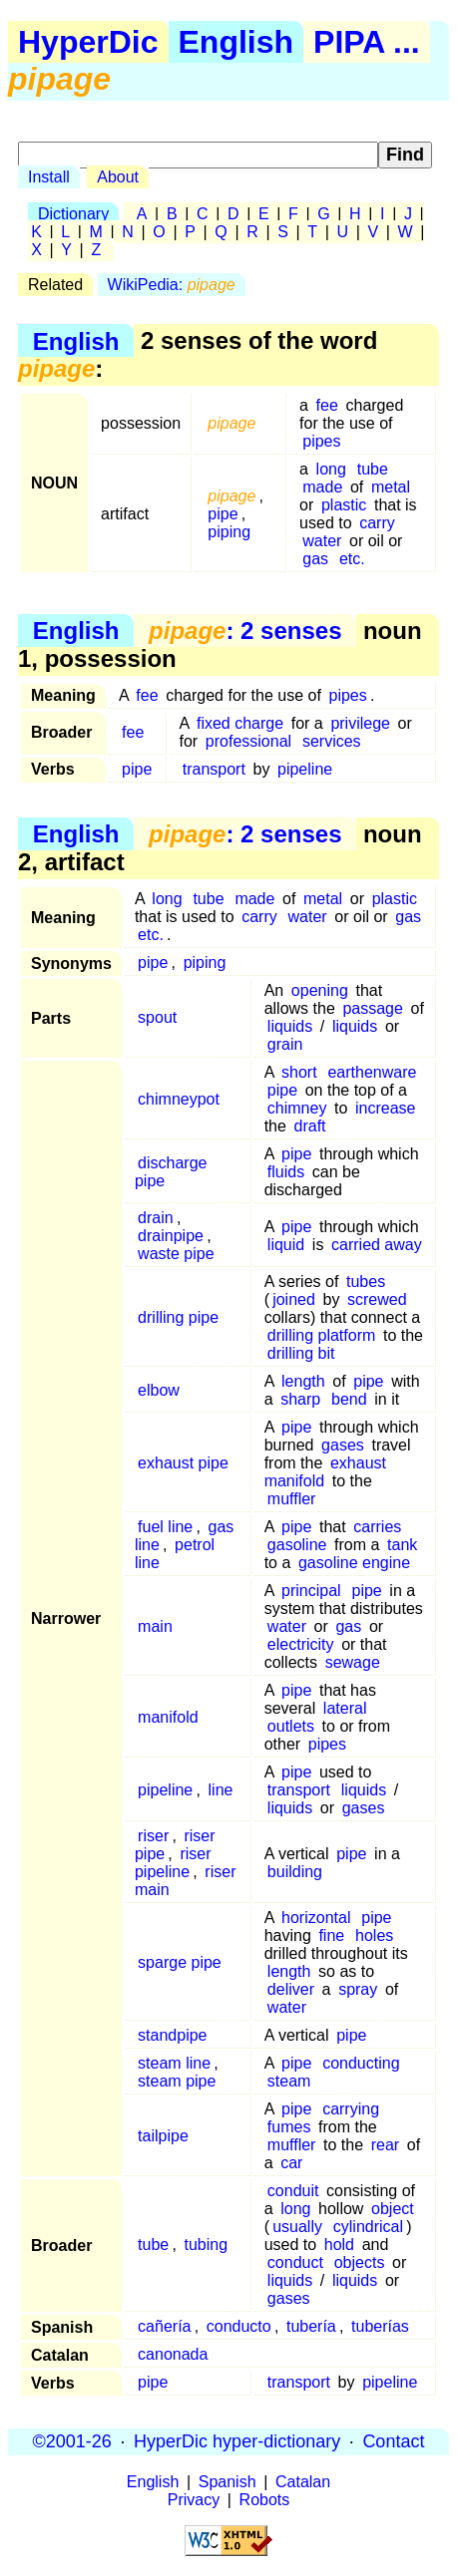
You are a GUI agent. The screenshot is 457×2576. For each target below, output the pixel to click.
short (299, 1072)
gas (315, 558)
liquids (289, 1026)
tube (372, 469)
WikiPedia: (171, 284)
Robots (264, 2499)
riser (153, 1835)
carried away (376, 1244)
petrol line (175, 1553)
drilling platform (321, 1335)
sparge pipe (180, 1962)
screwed (377, 1299)
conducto (239, 2326)
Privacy (194, 2499)
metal (390, 487)
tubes (365, 1281)
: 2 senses (245, 630)
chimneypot (179, 1099)
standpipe (172, 2035)
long (331, 469)
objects (359, 2262)
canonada (173, 2354)
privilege (360, 723)
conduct (295, 2262)
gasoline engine (354, 1562)
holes (374, 1935)
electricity (300, 1644)
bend (349, 1399)
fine (331, 1935)
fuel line (165, 1526)
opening (319, 990)
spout (157, 1017)
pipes (321, 441)
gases (342, 1445)
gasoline (297, 1544)
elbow (159, 1390)
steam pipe (177, 2081)
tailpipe (163, 2135)
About (118, 176)
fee (327, 405)
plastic (343, 504)
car (291, 2162)
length (303, 1381)
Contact (393, 2441)
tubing (206, 2244)
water (321, 540)
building (294, 1871)
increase (385, 1108)
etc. (352, 558)
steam (289, 2081)
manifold (168, 1717)
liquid (285, 1244)
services (331, 741)
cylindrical (368, 2226)
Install (49, 176)
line (221, 1789)
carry (377, 522)
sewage (352, 1662)
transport (214, 769)
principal (311, 1590)
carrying (350, 2108)
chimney (297, 1108)
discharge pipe (171, 1171)
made (322, 487)
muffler (291, 1498)
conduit (293, 2190)
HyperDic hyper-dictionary (237, 2441)
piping (229, 531)
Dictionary (73, 213)
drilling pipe (178, 1317)
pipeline (304, 769)
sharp (300, 1399)
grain (285, 1044)
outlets (290, 1726)
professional (248, 741)
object (392, 2208)
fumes (289, 2126)
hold (339, 2244)
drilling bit (301, 1353)
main (155, 1626)
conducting (360, 2063)
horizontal (315, 1917)
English (236, 42)
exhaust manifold (325, 1471)
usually (297, 2226)
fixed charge (240, 723)
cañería (164, 2326)
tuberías (380, 2326)
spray (357, 1989)
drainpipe (171, 1235)
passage (372, 1008)
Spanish (227, 2481)
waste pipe (176, 1253)
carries (377, 1526)
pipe (222, 513)
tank (402, 1544)
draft (310, 1126)
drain (156, 1217)
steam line (174, 2063)
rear (385, 2144)
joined (293, 1299)
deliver (290, 1989)
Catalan (302, 2481)
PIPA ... (366, 42)
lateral (345, 1708)
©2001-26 (72, 2441)
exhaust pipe (183, 1462)
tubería (311, 2326)
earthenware (371, 1072)
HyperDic (88, 42)
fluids (285, 1171)
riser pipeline (173, 1862)
